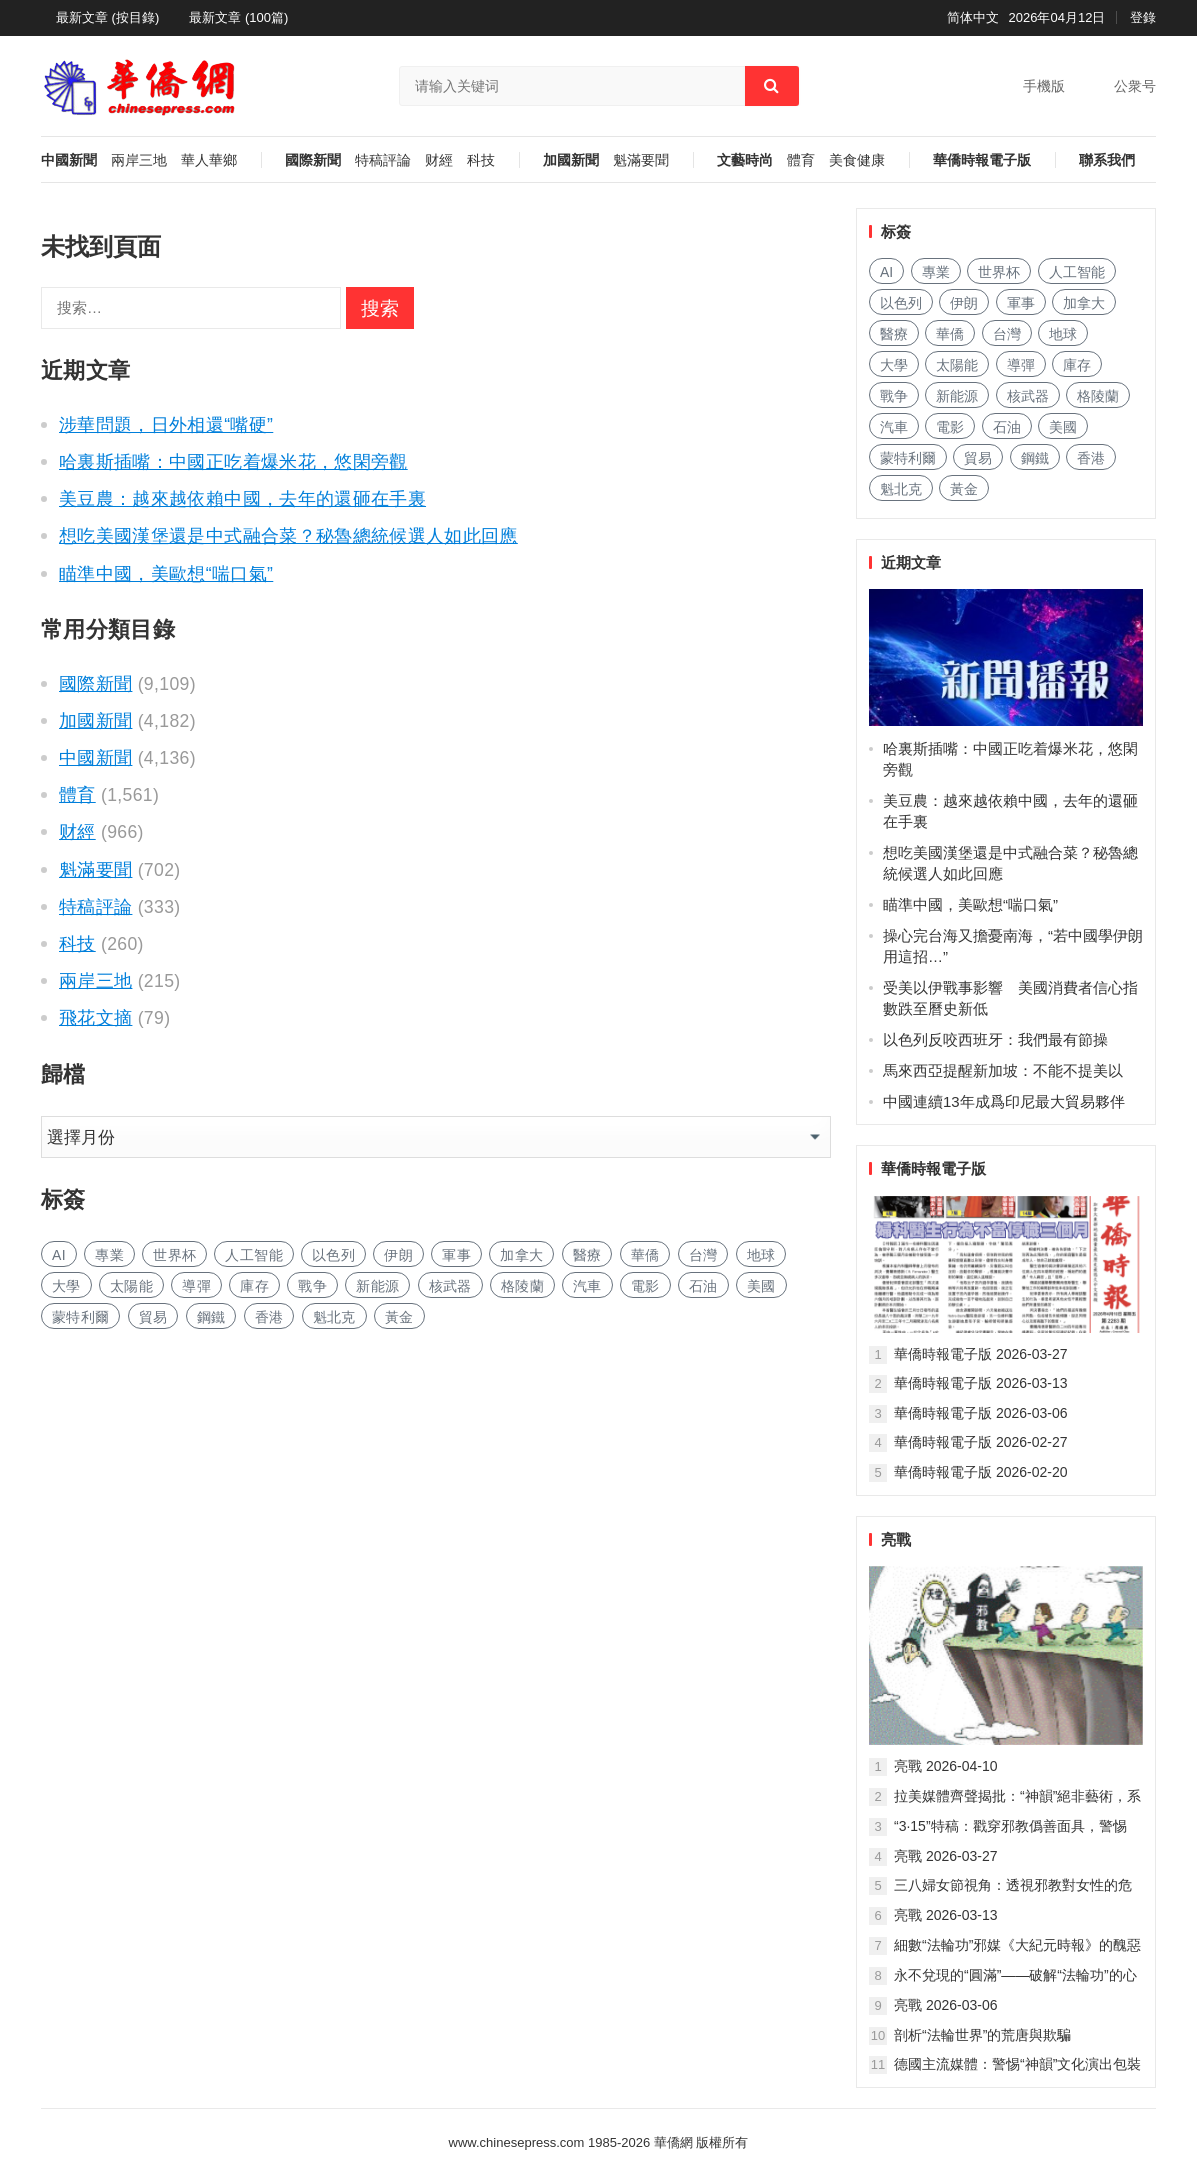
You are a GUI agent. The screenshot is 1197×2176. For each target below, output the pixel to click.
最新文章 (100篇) (238, 17)
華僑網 (671, 2142)
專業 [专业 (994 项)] (109, 1255)
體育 (801, 160)
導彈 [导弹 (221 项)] (196, 1286)
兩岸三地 (139, 160)
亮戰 (896, 1539)
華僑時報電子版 (982, 160)
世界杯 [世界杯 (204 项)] (174, 1255)
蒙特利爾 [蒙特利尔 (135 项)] (80, 1317)
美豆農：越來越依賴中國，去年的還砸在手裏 (242, 499)
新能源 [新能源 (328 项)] (377, 1286)
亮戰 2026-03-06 (946, 2005)
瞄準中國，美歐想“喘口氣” (166, 574)
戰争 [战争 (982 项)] (312, 1286)
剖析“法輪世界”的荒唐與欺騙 (982, 2035)
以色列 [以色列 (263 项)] (333, 1255)
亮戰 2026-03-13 (946, 1915)
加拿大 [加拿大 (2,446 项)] (521, 1255)
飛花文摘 (95, 1018)
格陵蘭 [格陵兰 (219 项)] (522, 1286)
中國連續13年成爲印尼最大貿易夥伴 (1004, 1101)
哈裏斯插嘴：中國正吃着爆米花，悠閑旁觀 (233, 462)
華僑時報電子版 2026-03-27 (981, 1354)
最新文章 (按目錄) (107, 17)
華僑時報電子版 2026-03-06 (981, 1413)
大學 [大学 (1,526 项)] (66, 1286)
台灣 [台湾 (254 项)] (703, 1255)
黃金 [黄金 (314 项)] (399, 1317)
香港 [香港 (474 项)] (269, 1317)
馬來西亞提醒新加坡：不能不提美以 (1003, 1070)
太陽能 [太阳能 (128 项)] (131, 1286)
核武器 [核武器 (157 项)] (450, 1286)
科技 (481, 160)
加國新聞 (571, 160)
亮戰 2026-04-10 (946, 1766)
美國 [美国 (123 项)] (761, 1286)
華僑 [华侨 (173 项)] (645, 1255)
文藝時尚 (745, 160)
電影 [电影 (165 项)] (645, 1286)
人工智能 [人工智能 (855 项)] (253, 1255)
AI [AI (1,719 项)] (59, 1255)
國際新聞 (313, 160)
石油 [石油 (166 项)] (703, 1286)
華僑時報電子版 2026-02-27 (981, 1442)
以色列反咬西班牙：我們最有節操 (995, 1039)
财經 (439, 160)
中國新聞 (69, 160)
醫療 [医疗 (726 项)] (587, 1255)
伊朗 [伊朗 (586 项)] (398, 1255)
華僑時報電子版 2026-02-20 (981, 1472)
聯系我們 (1107, 160)
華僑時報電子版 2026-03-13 (981, 1383)
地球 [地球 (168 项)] (761, 1255)
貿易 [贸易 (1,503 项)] (153, 1317)
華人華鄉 (209, 160)
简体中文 (973, 17)
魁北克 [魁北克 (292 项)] (334, 1317)
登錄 (1143, 17)
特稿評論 (383, 160)
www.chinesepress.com (517, 2142)
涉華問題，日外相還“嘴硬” (166, 425)
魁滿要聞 (641, 160)
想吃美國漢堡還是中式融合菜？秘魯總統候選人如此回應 (288, 536)
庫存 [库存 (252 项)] (254, 1286)
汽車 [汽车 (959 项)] (587, 1286)
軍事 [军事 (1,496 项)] (456, 1255)
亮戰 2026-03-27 (946, 1856)
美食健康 (857, 160)
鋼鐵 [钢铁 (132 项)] (211, 1317)
